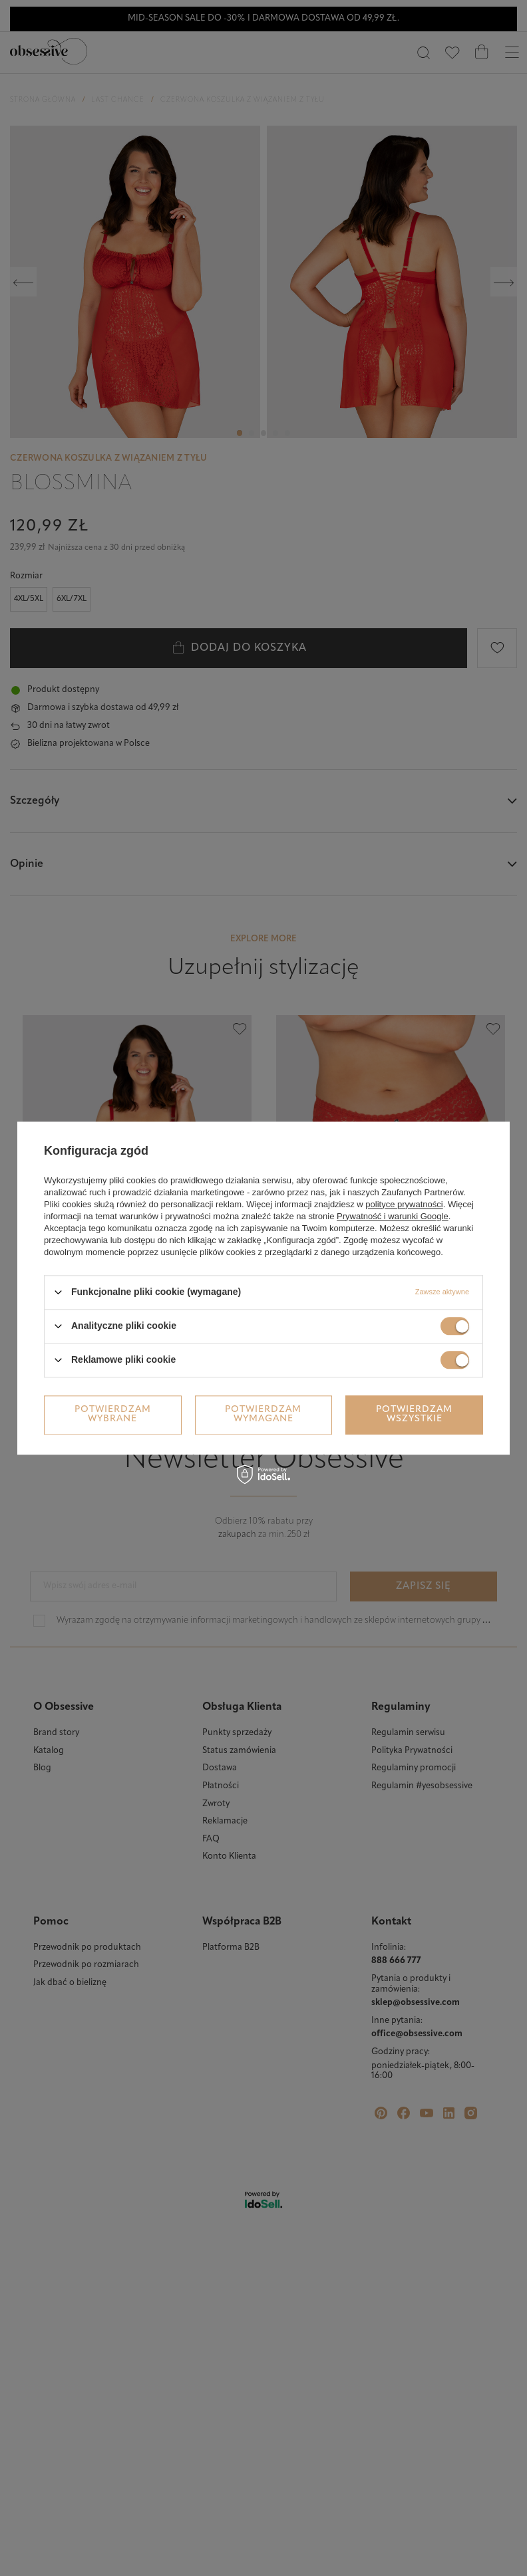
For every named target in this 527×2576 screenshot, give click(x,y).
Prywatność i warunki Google (392, 1216)
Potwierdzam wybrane (113, 1414)
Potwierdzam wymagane (263, 1414)
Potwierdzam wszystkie (414, 1414)
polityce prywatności (403, 1204)
